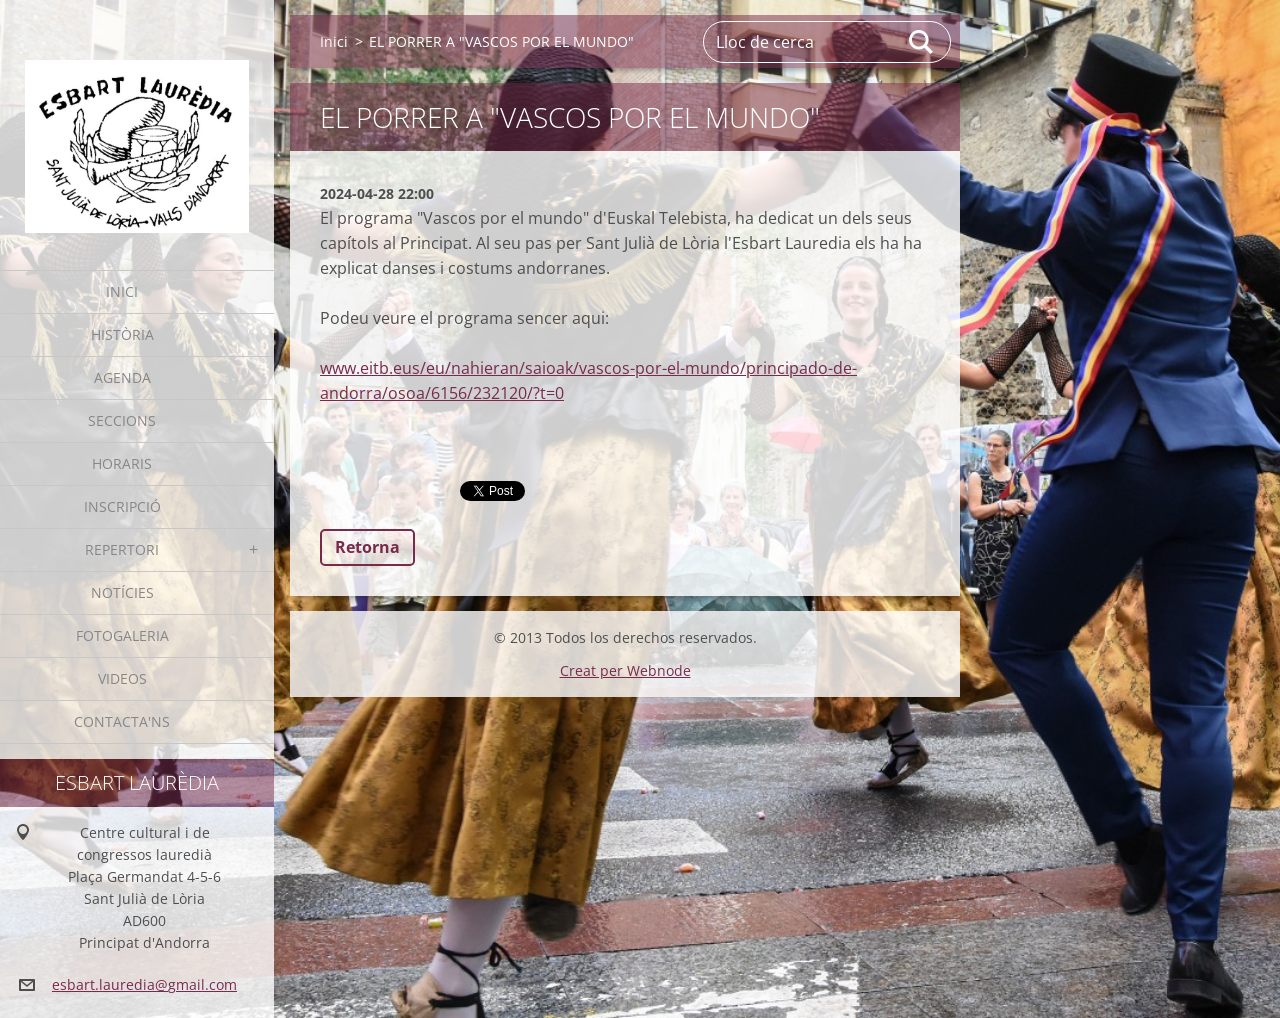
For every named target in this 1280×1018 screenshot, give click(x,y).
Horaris (122, 463)
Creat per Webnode (625, 670)
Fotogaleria (122, 635)
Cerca (922, 42)
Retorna (367, 547)
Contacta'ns (122, 721)
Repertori (122, 549)
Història (122, 334)
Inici (122, 291)
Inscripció (122, 506)
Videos (122, 678)
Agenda (122, 377)
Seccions (122, 420)
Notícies (122, 592)
